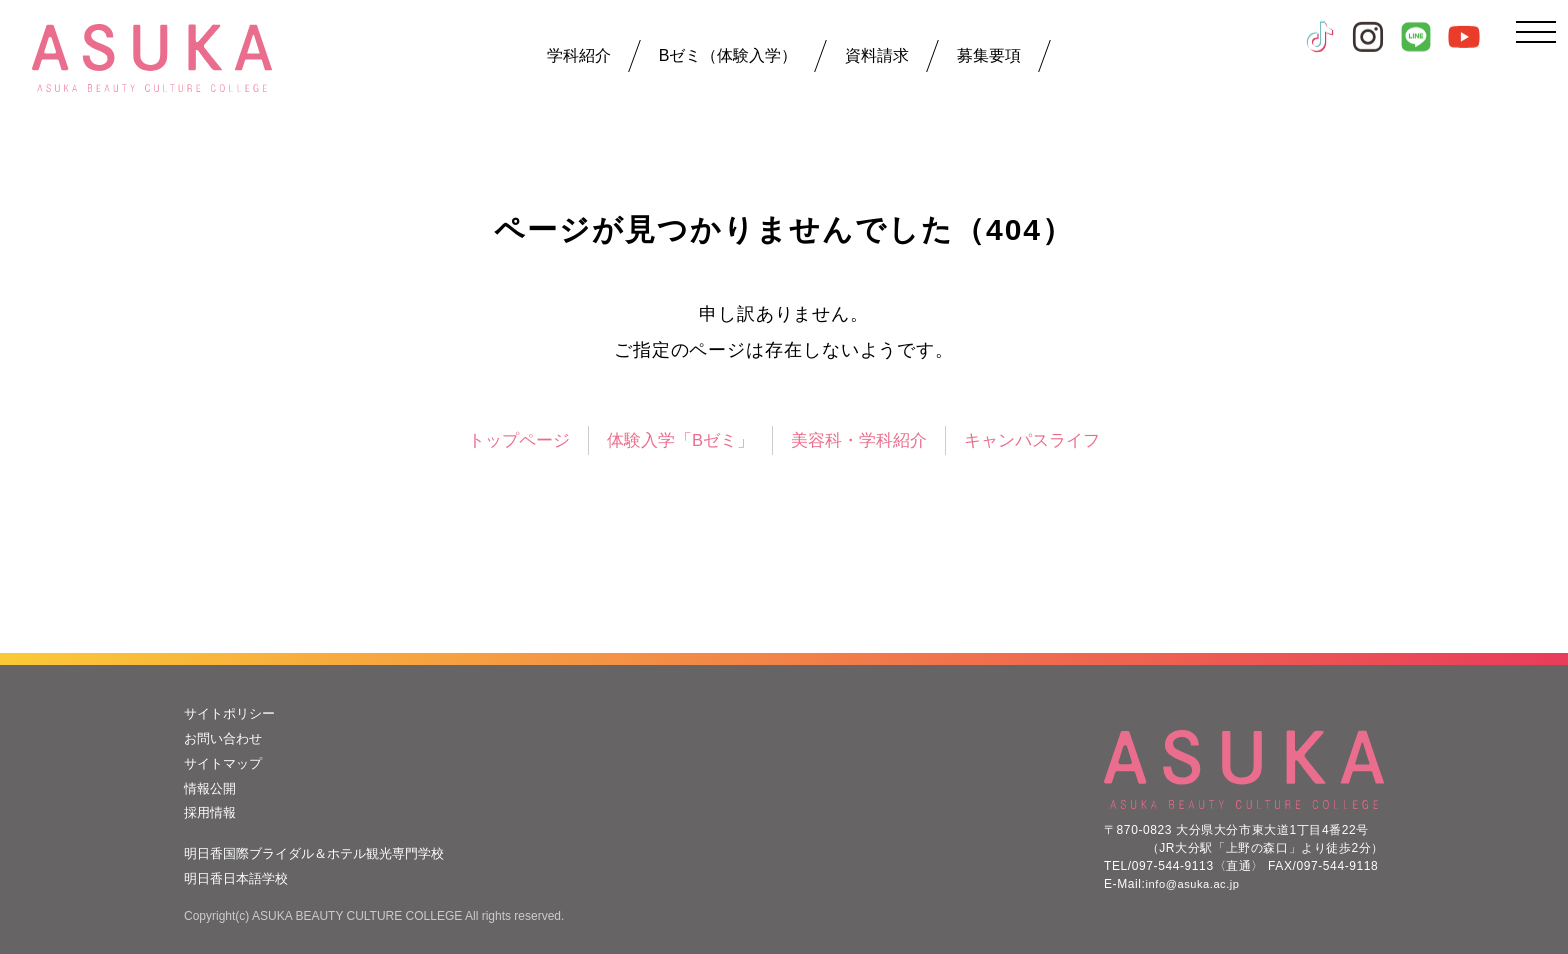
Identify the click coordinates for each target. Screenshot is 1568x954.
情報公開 (212, 786)
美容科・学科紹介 (863, 440)
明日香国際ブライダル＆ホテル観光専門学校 (324, 851)
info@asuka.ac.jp (1197, 881)
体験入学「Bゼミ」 (675, 440)
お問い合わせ (226, 737)
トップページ (506, 440)
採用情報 (212, 811)
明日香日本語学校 (240, 876)
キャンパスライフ (1044, 440)
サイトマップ (226, 762)
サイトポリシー (233, 713)
